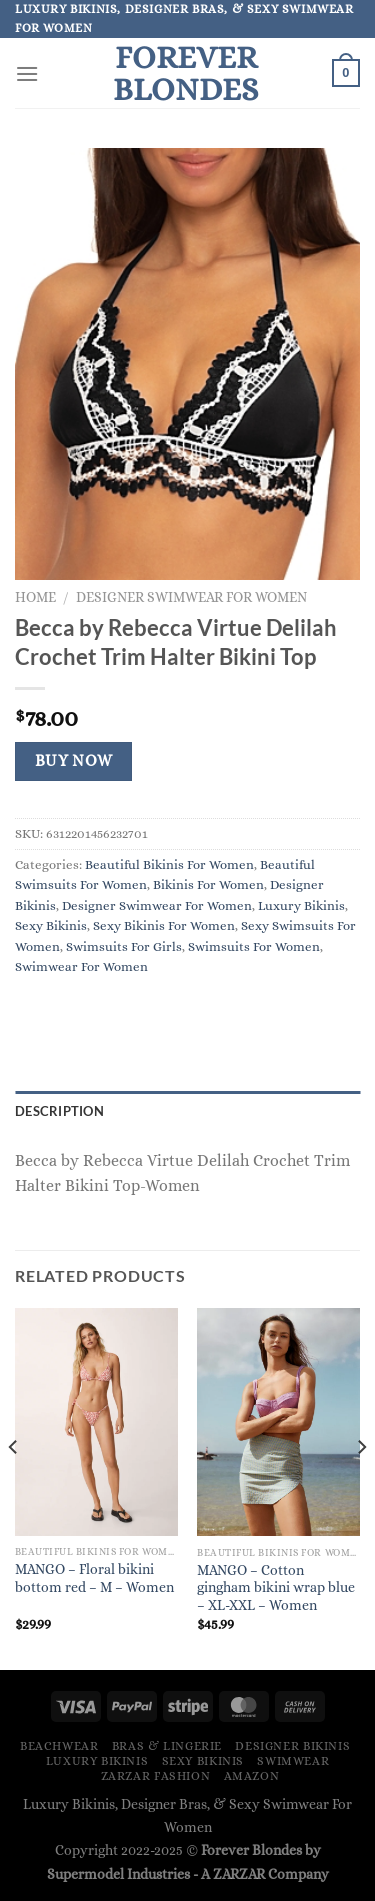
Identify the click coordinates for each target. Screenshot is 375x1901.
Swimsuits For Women (254, 946)
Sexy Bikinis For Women (164, 925)
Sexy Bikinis (51, 925)
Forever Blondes (185, 73)
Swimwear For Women (81, 966)
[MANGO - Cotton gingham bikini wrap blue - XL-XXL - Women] (278, 1422)
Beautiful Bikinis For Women (169, 864)
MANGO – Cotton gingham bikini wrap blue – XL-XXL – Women (276, 1588)
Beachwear (59, 1746)
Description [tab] (59, 1111)
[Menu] (27, 73)
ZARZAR (239, 1874)
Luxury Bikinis (301, 905)
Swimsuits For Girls (124, 946)
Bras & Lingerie (167, 1746)
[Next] (361, 1487)
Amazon (252, 1776)
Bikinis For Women (208, 884)
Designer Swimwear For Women (191, 597)
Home (35, 597)
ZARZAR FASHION (156, 1776)
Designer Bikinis (292, 1746)
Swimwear (293, 1761)
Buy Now (74, 761)
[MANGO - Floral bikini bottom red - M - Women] (96, 1422)
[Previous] (14, 1487)
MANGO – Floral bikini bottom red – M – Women (94, 1578)
